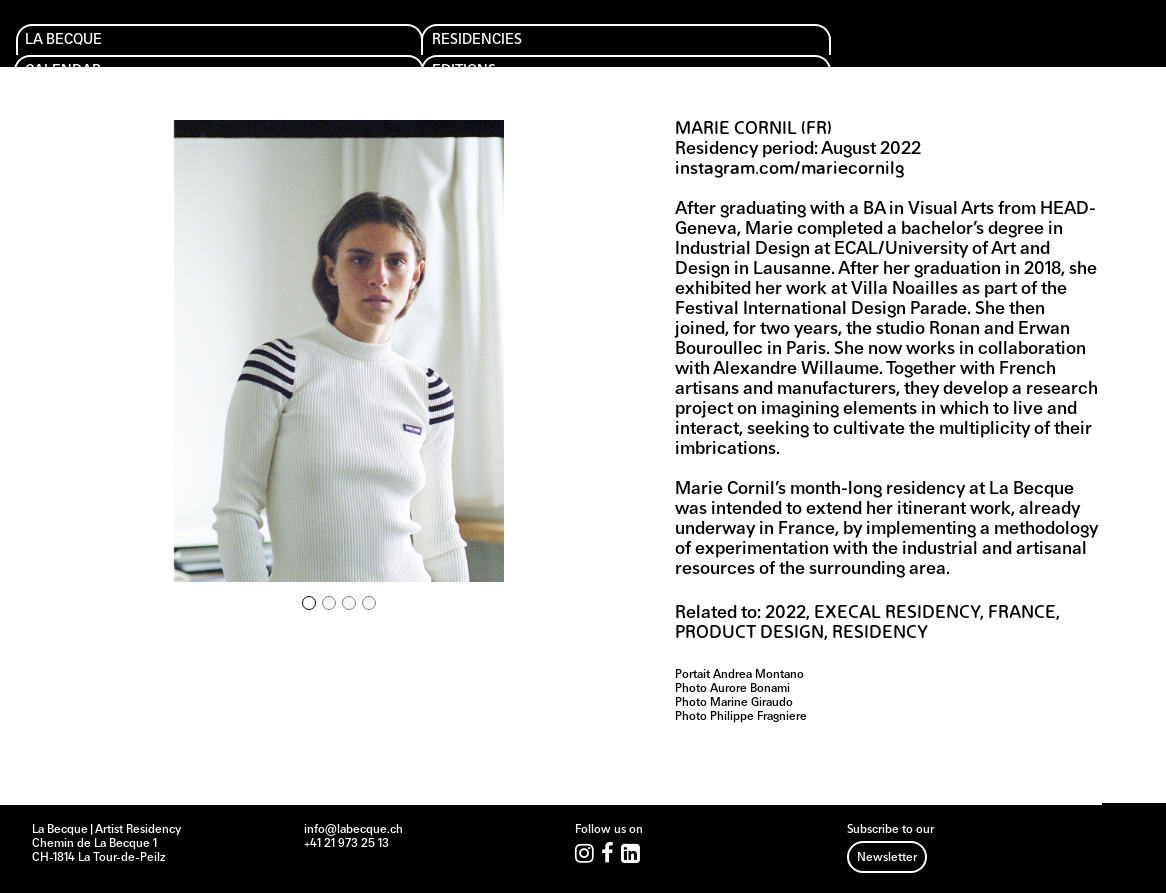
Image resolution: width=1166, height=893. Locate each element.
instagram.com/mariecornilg (789, 169)
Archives (745, 49)
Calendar (344, 49)
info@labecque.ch (353, 830)
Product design (749, 633)
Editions (473, 49)
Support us (620, 49)
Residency (880, 633)
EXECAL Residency (897, 613)
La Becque (76, 49)
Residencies (218, 49)
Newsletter (887, 858)
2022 (785, 613)
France (1022, 613)
